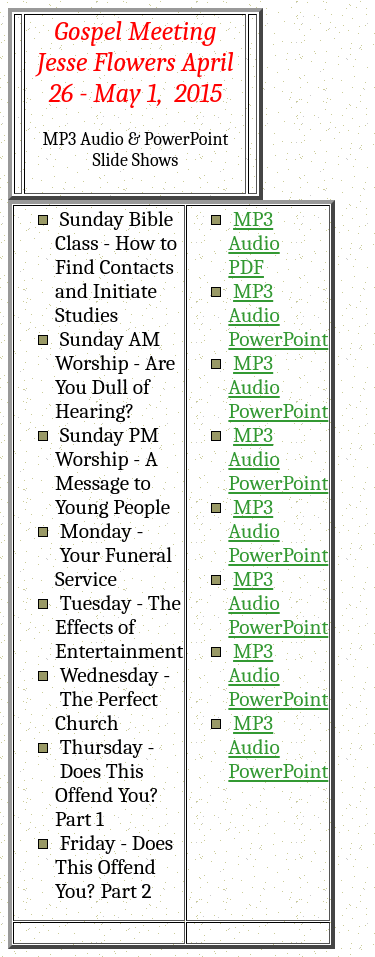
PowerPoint (278, 339)
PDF (246, 267)
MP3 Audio (253, 231)
